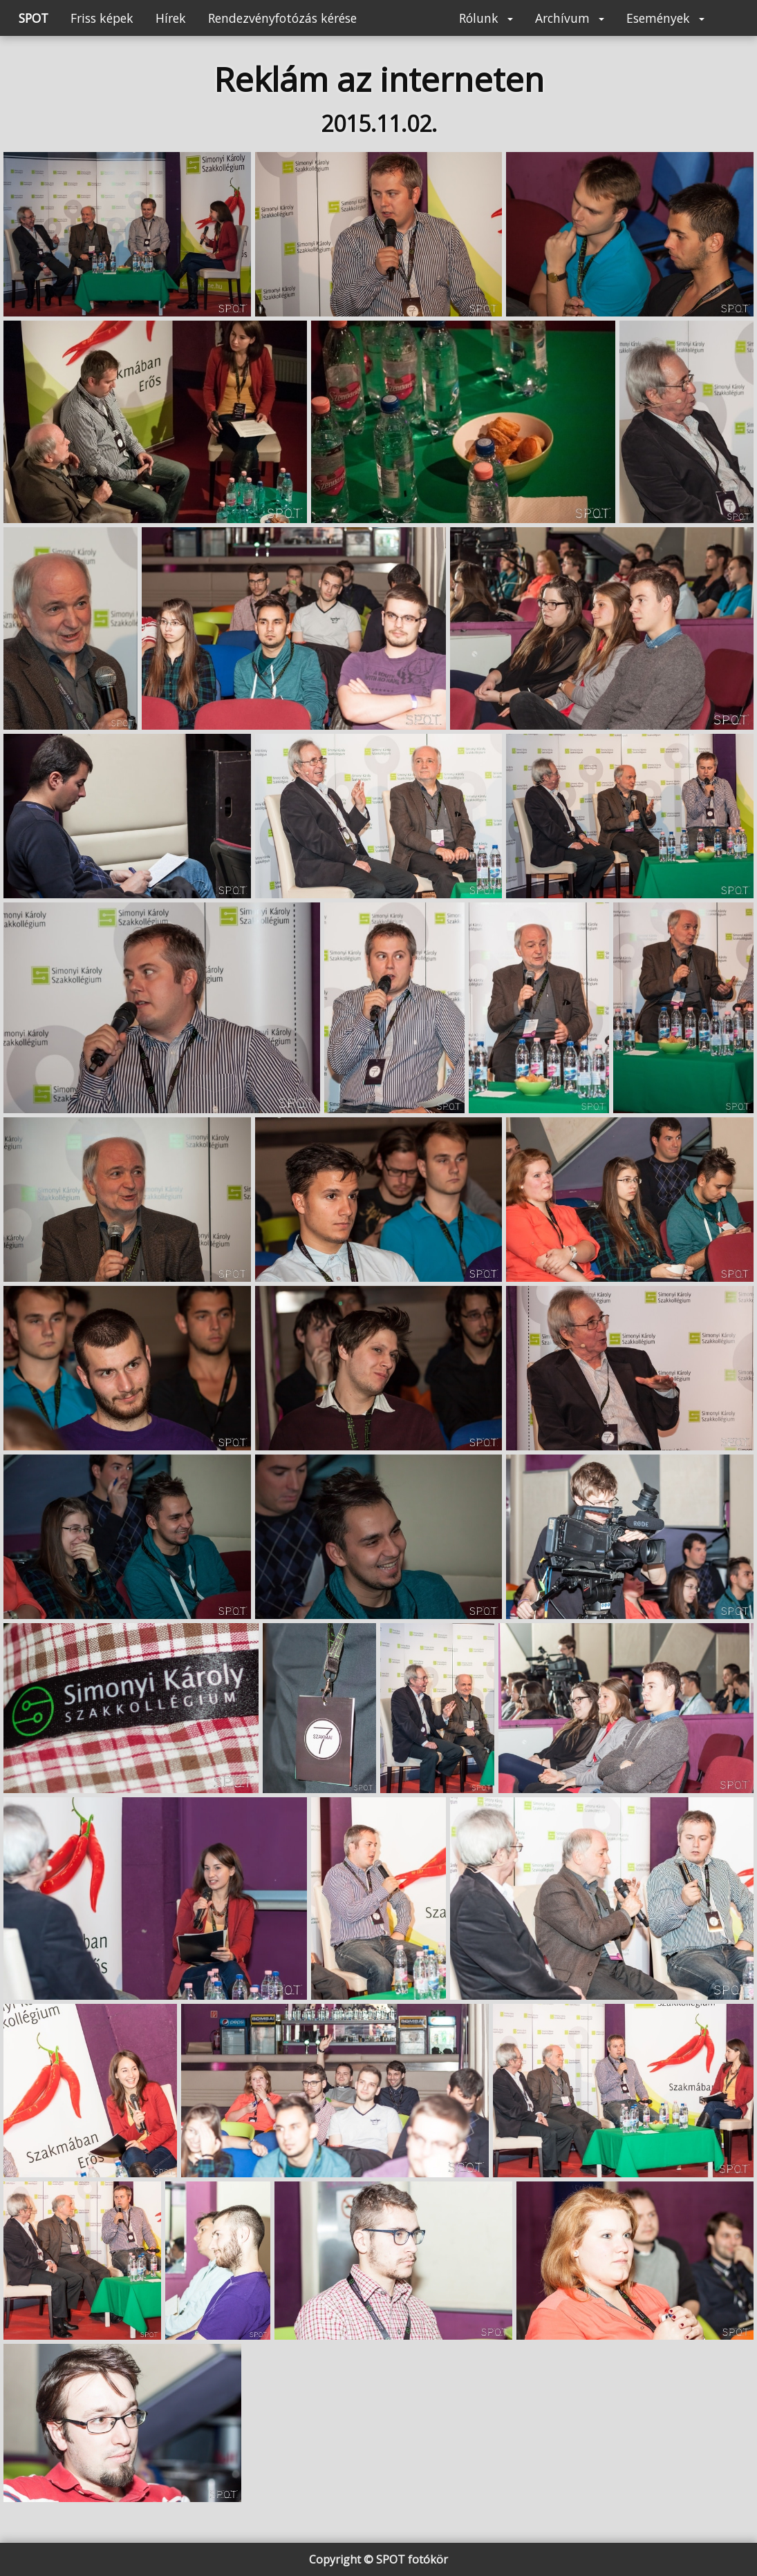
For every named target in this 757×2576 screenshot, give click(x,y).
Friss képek (102, 18)
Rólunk (486, 18)
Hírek (171, 18)
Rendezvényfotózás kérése (282, 18)
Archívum (569, 18)
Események (665, 18)
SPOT (33, 18)
